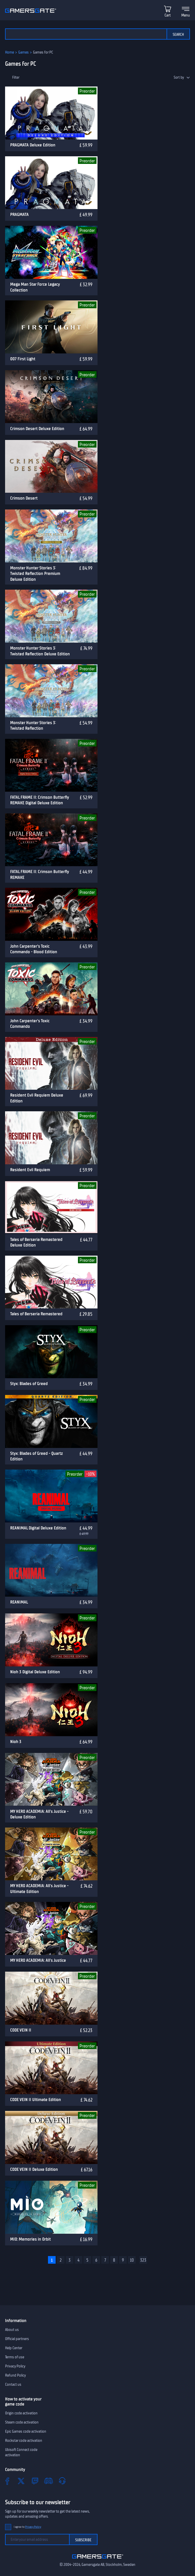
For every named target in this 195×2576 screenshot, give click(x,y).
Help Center (13, 2347)
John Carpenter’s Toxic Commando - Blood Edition (33, 949)
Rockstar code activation (23, 2440)
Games (23, 52)
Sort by (179, 77)
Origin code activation (21, 2413)
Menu (185, 15)
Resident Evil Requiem (30, 1169)
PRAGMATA (19, 214)
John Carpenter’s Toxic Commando (30, 1023)
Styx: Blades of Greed (29, 1383)
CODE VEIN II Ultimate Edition (35, 2099)
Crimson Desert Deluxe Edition (37, 428)
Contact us (13, 2384)
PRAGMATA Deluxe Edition (32, 145)
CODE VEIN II (20, 2030)
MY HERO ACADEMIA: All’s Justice (38, 1960)
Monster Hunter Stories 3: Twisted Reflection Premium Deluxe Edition (35, 573)
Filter (16, 77)
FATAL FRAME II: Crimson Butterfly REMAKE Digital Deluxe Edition (39, 800)
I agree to (27, 2527)
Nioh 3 (15, 1741)
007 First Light (22, 359)
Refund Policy (15, 2375)
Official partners (17, 2338)
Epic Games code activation (25, 2431)
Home (9, 52)
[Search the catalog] (86, 34)
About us (12, 2329)
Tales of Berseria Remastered (36, 1314)
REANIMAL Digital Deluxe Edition (38, 1528)
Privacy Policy (15, 2366)
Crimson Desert (24, 498)
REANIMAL (19, 1602)
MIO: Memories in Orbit (30, 2239)
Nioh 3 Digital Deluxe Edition (35, 1672)
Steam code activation (22, 2422)
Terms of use (14, 2357)
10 (132, 2260)
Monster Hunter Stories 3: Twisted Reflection (33, 725)
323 (143, 2260)
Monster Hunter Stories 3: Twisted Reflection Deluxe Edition (40, 651)
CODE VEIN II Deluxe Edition (34, 2169)
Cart (168, 15)
